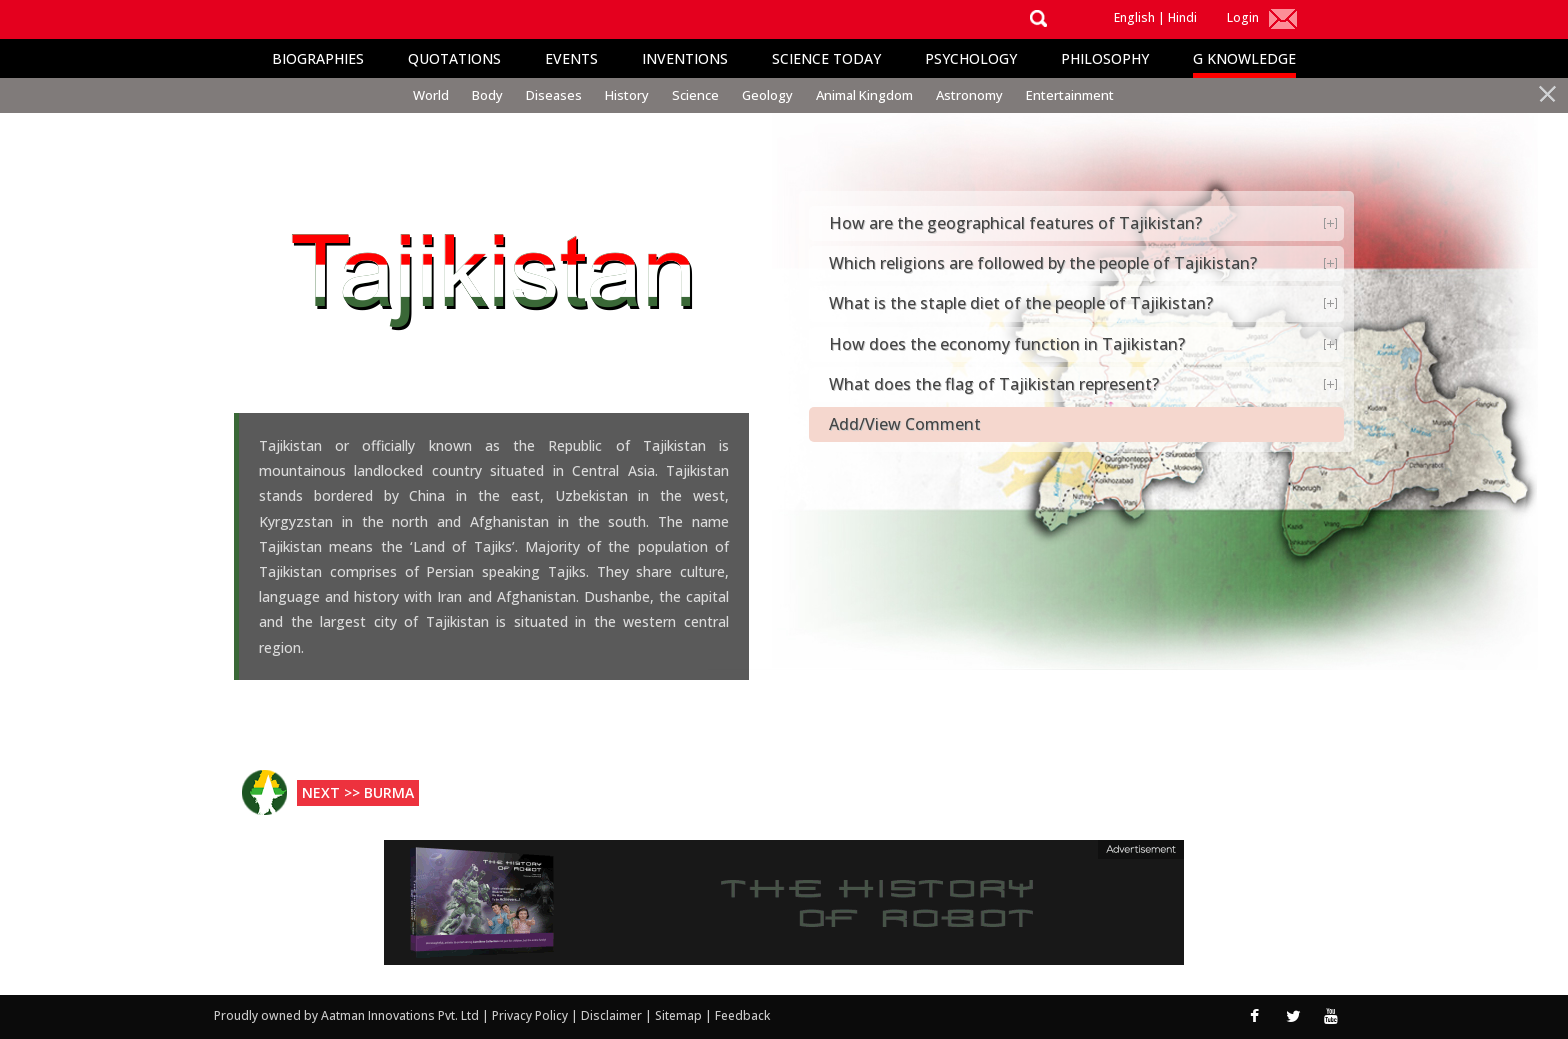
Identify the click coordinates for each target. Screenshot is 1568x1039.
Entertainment (1070, 95)
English (1134, 17)
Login (1243, 17)
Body (487, 95)
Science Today (826, 58)
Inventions (685, 58)
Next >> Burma (358, 792)
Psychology (971, 58)
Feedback (742, 1015)
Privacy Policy (531, 1015)
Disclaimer (611, 1015)
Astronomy (969, 95)
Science (695, 95)
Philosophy (1105, 58)
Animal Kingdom (864, 95)
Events (571, 58)
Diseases (554, 95)
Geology (767, 95)
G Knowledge (1244, 58)
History (627, 95)
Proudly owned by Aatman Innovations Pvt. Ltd (346, 1015)
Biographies (318, 58)
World (431, 95)
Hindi (1182, 17)
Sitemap (680, 1015)
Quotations (454, 58)
